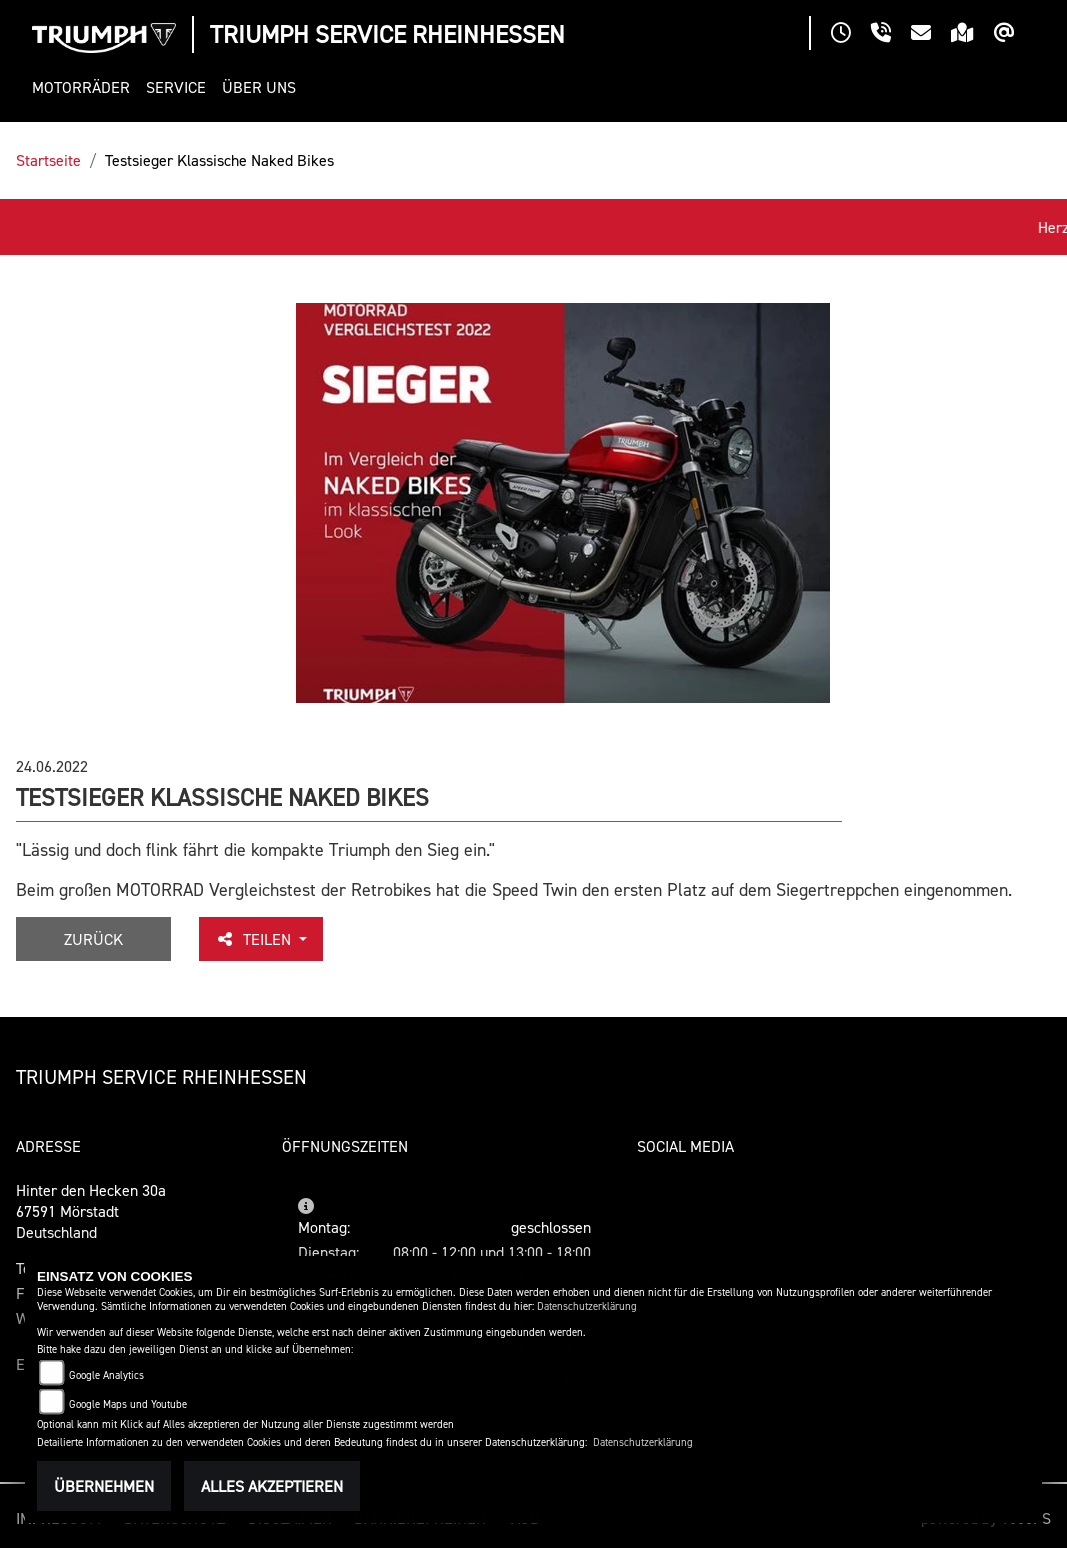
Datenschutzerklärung (587, 1306)
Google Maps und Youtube (128, 1404)
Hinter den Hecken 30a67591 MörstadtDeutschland (91, 1211)
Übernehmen (104, 1486)
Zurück (93, 939)
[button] (85, 87)
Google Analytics (106, 1375)
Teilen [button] (255, 939)
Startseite (48, 160)
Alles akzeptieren (272, 1486)
